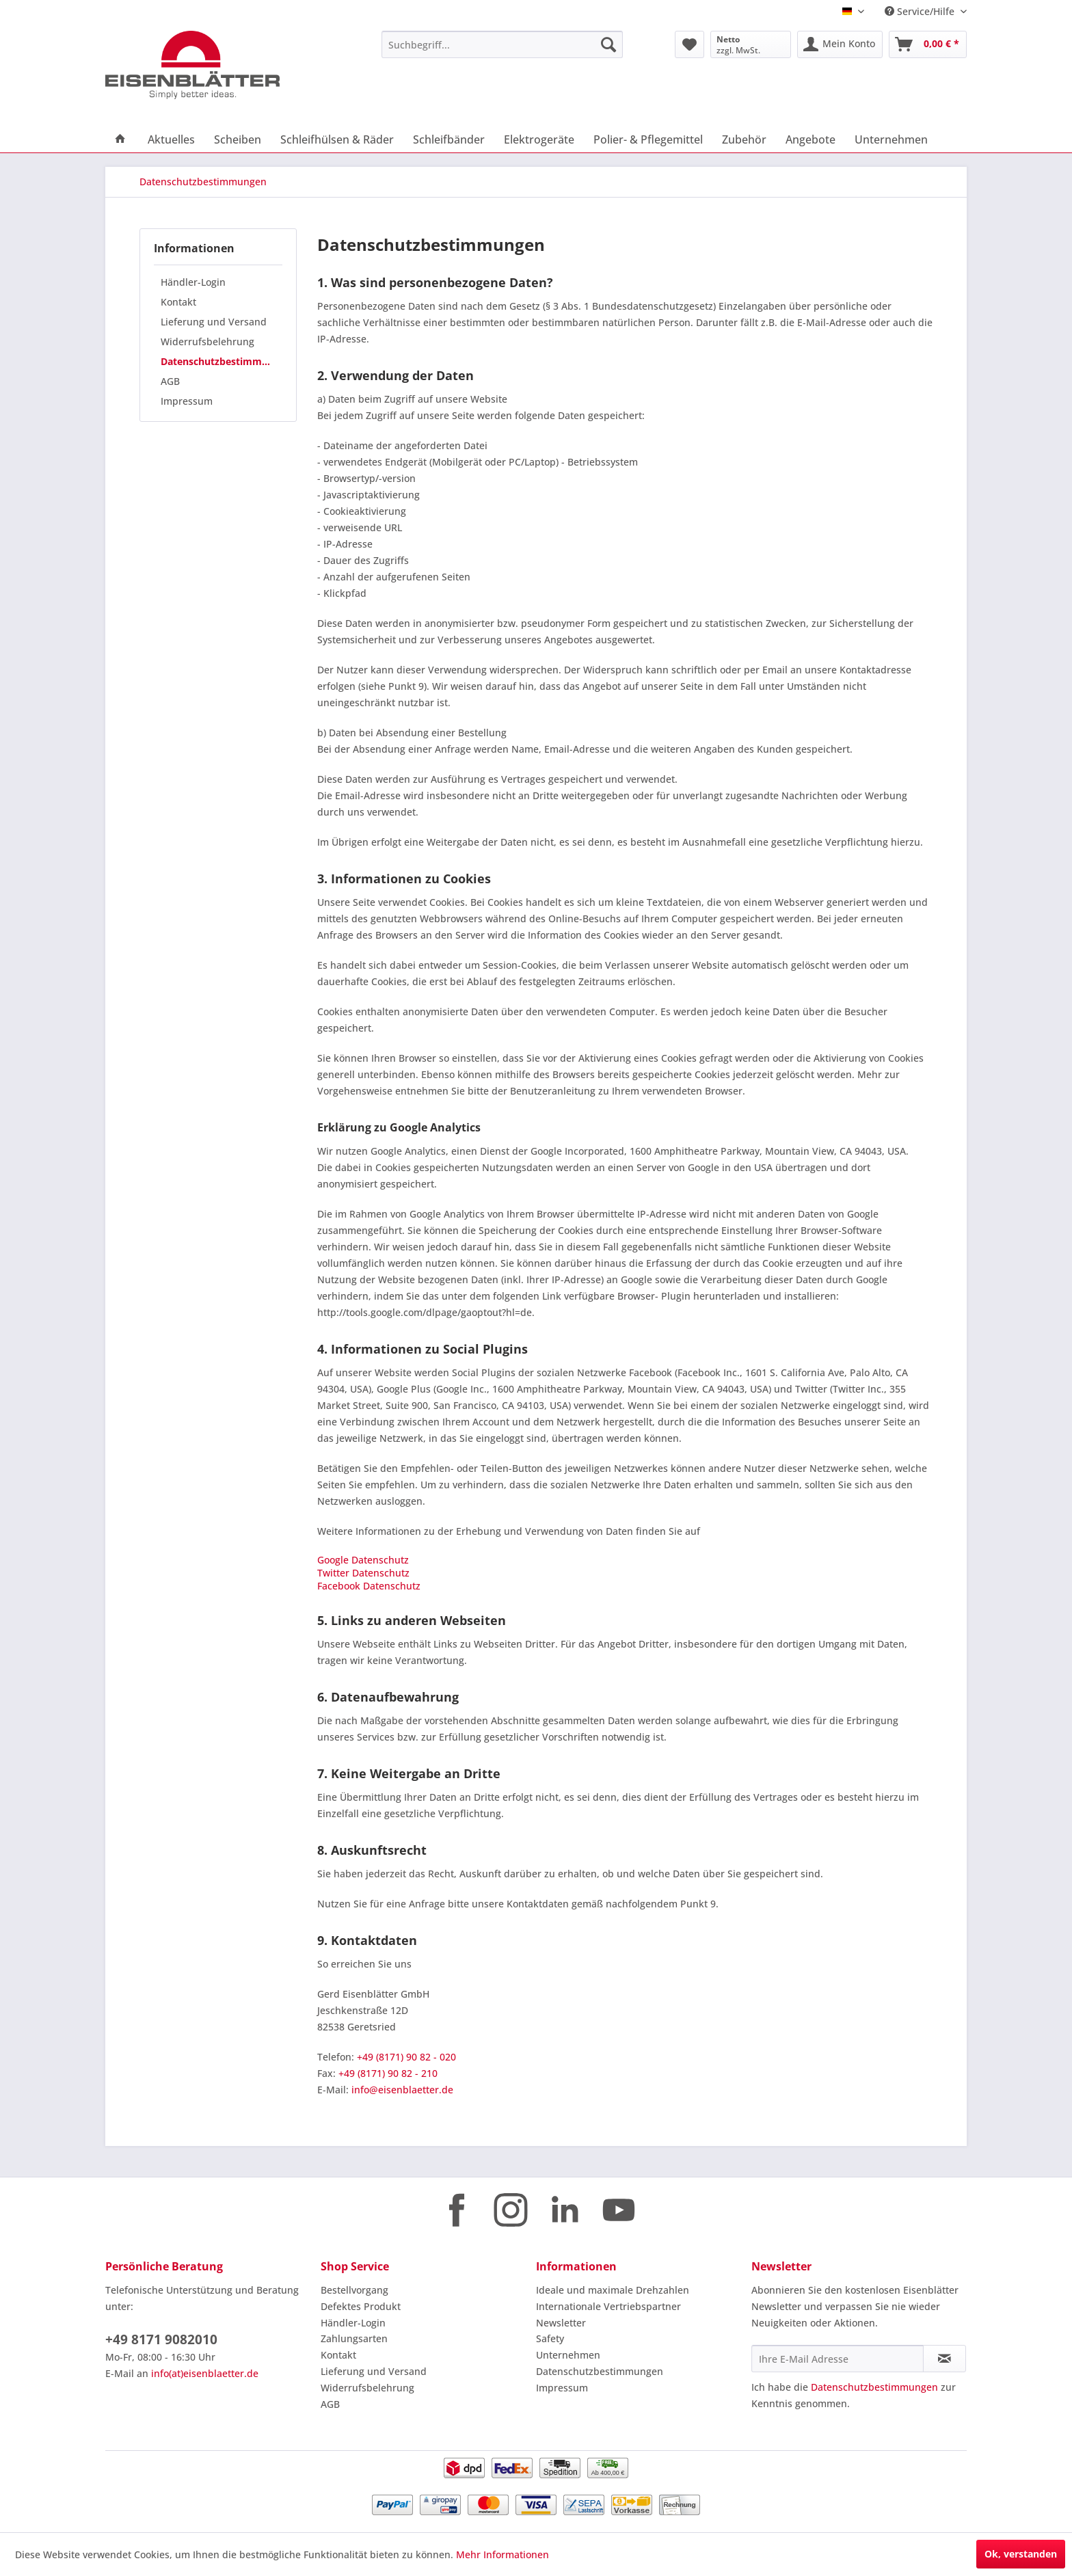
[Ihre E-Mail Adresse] (837, 2358)
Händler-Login (193, 282)
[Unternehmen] (891, 139)
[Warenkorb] (928, 44)
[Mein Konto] (840, 44)
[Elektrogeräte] (539, 139)
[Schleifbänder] (448, 139)
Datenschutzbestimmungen (221, 361)
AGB (170, 381)
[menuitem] (502, 44)
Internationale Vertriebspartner (608, 2306)
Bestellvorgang (354, 2289)
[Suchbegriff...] (502, 44)
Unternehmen (568, 2354)
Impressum (187, 400)
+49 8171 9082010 (161, 2339)
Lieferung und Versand (214, 321)
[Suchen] (608, 44)
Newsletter (561, 2322)
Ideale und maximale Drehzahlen (612, 2289)
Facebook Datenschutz (368, 1585)
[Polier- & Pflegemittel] (648, 139)
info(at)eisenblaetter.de (204, 2373)
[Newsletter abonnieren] (944, 2358)
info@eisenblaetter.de (402, 2089)
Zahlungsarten (354, 2338)
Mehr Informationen (502, 2554)
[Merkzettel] (689, 44)
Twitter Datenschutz (363, 1572)
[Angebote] (810, 139)
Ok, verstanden (1020, 2553)
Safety (550, 2338)
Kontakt (178, 301)
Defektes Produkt (361, 2306)
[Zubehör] (744, 139)
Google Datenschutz (363, 1559)
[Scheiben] (237, 139)
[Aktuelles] (171, 139)
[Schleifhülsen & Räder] (337, 139)
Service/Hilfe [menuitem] (921, 11)
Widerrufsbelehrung (207, 341)
